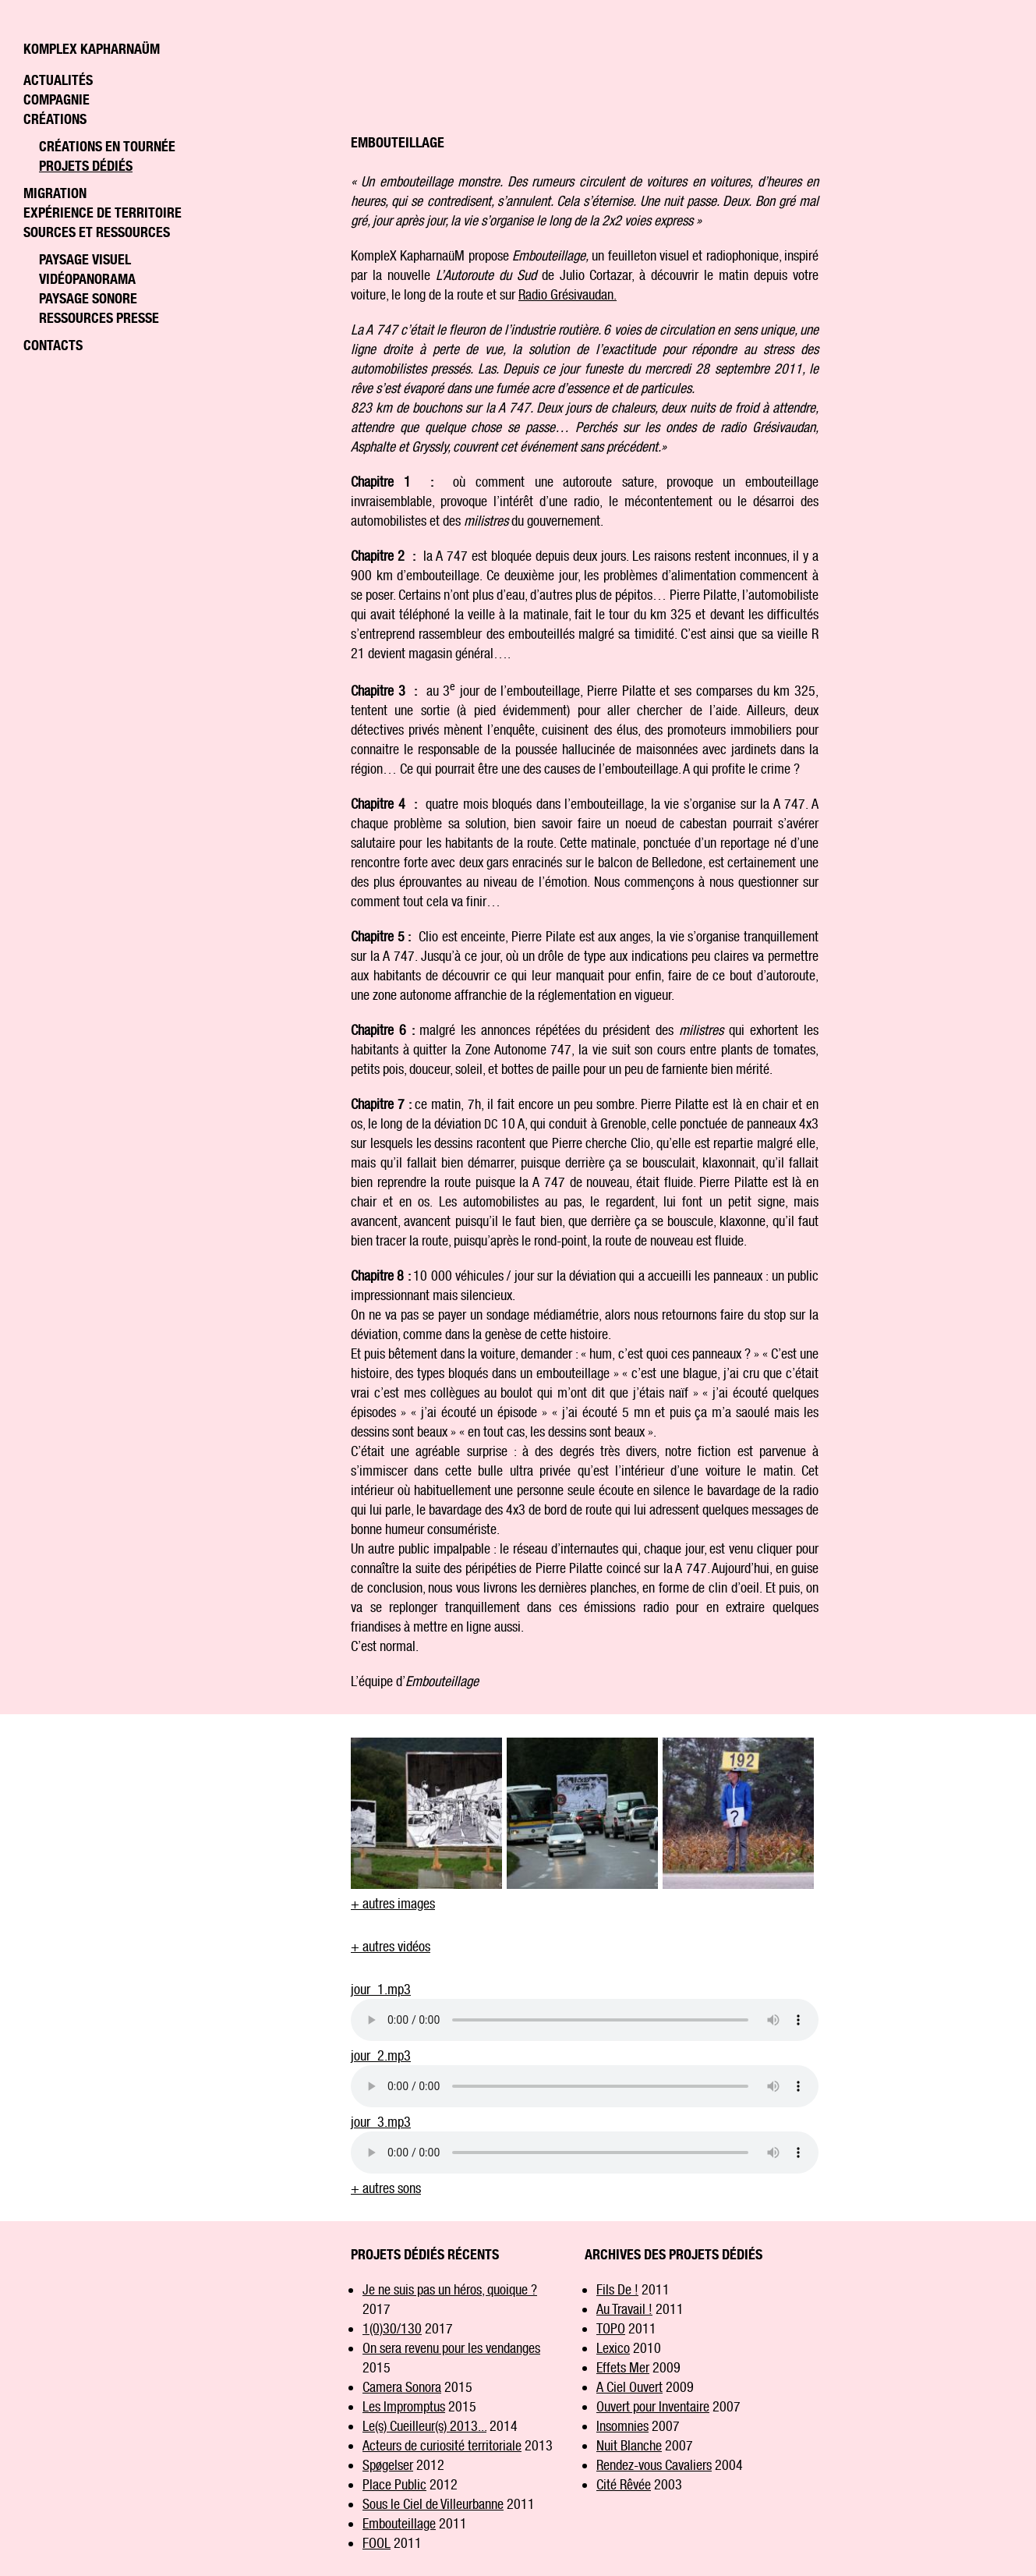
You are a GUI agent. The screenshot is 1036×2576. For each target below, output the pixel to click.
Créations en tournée (107, 146)
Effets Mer (622, 2367)
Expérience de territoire (102, 212)
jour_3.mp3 (381, 2122)
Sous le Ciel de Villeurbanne (433, 2504)
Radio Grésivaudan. (567, 294)
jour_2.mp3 (381, 2055)
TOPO (610, 2328)
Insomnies (622, 2426)
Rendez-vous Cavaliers (654, 2465)
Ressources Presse (99, 318)
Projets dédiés (86, 166)
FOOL (376, 2543)
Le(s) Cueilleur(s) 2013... (424, 2426)
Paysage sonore (88, 298)
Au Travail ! (624, 2309)
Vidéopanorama (87, 279)
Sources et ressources (96, 232)
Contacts (53, 345)
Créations (55, 119)
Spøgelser (387, 2465)
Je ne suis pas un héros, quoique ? (449, 2289)
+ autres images (393, 1903)
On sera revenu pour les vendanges (451, 2348)
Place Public (394, 2484)
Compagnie (56, 99)
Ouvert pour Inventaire (652, 2406)
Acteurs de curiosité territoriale (442, 2445)
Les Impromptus (403, 2406)
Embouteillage (399, 2523)
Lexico (613, 2348)
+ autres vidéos (390, 1946)
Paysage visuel (85, 259)
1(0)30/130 (392, 2328)
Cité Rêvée (623, 2484)
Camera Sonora (401, 2387)
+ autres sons (386, 2188)
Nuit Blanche (629, 2445)
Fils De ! (617, 2289)
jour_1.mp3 (381, 1989)
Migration (55, 193)
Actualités (58, 80)
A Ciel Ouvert (629, 2387)
